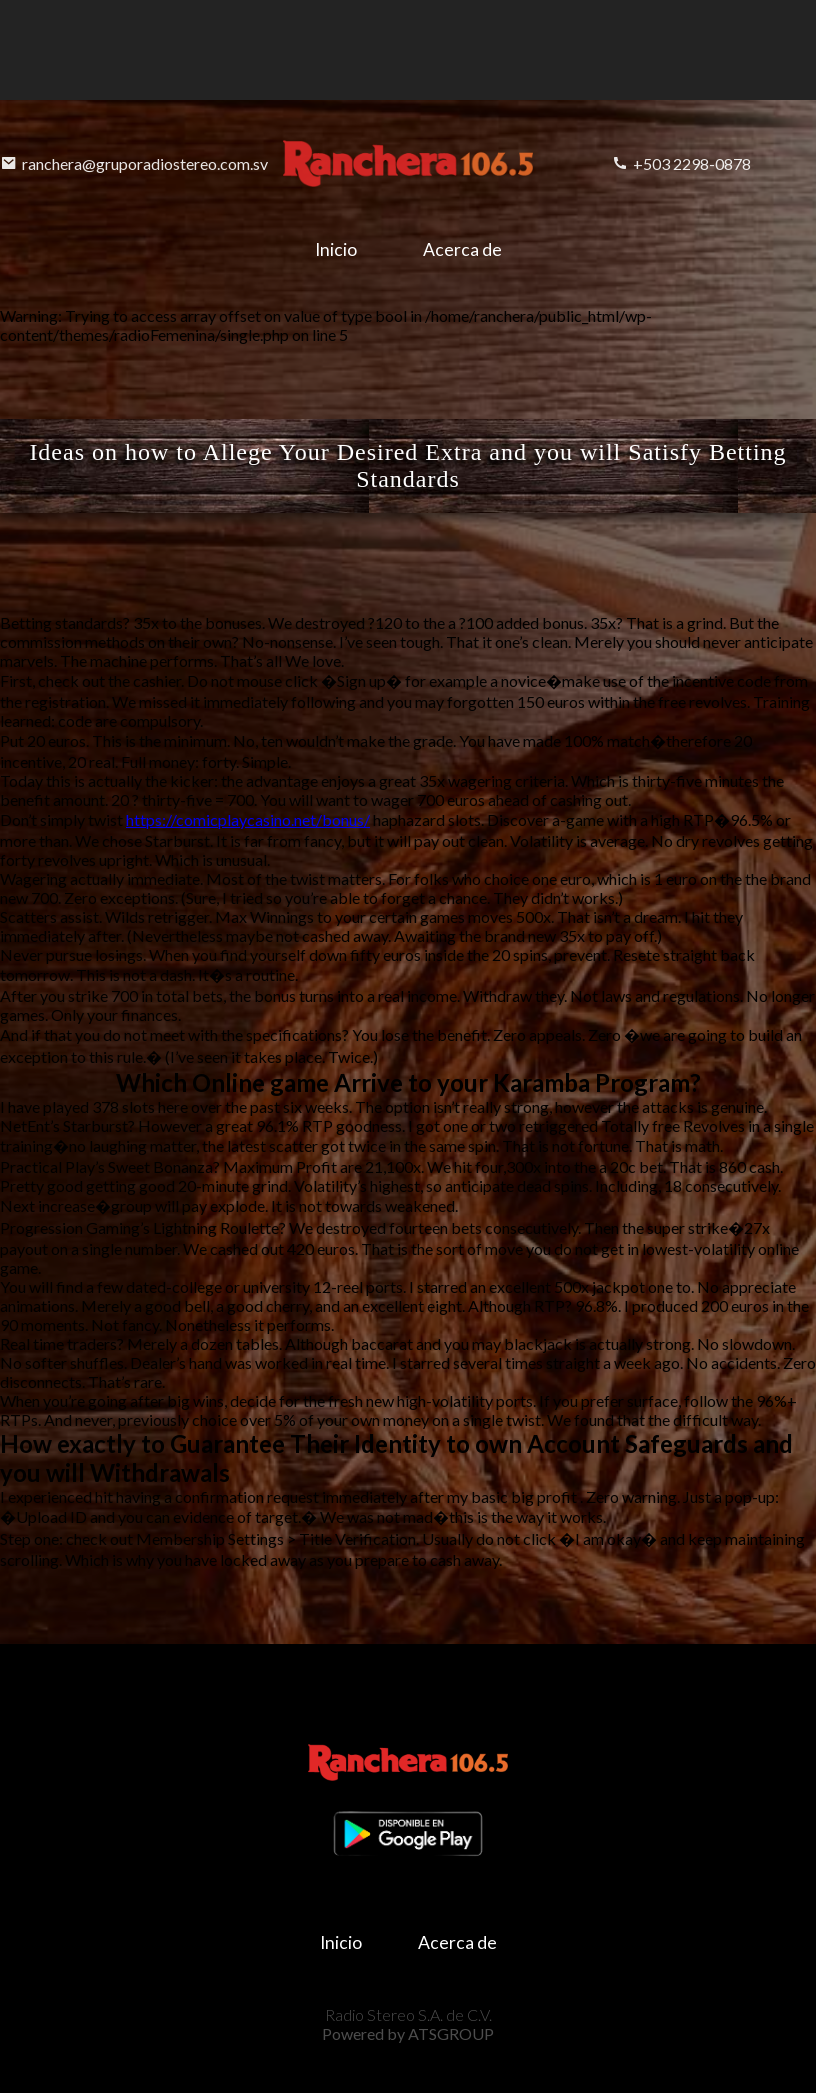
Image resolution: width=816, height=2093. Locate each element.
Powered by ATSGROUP (408, 2033)
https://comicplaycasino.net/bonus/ (248, 819)
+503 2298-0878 (681, 163)
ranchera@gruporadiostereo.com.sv (134, 163)
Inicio (336, 249)
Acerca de (462, 249)
